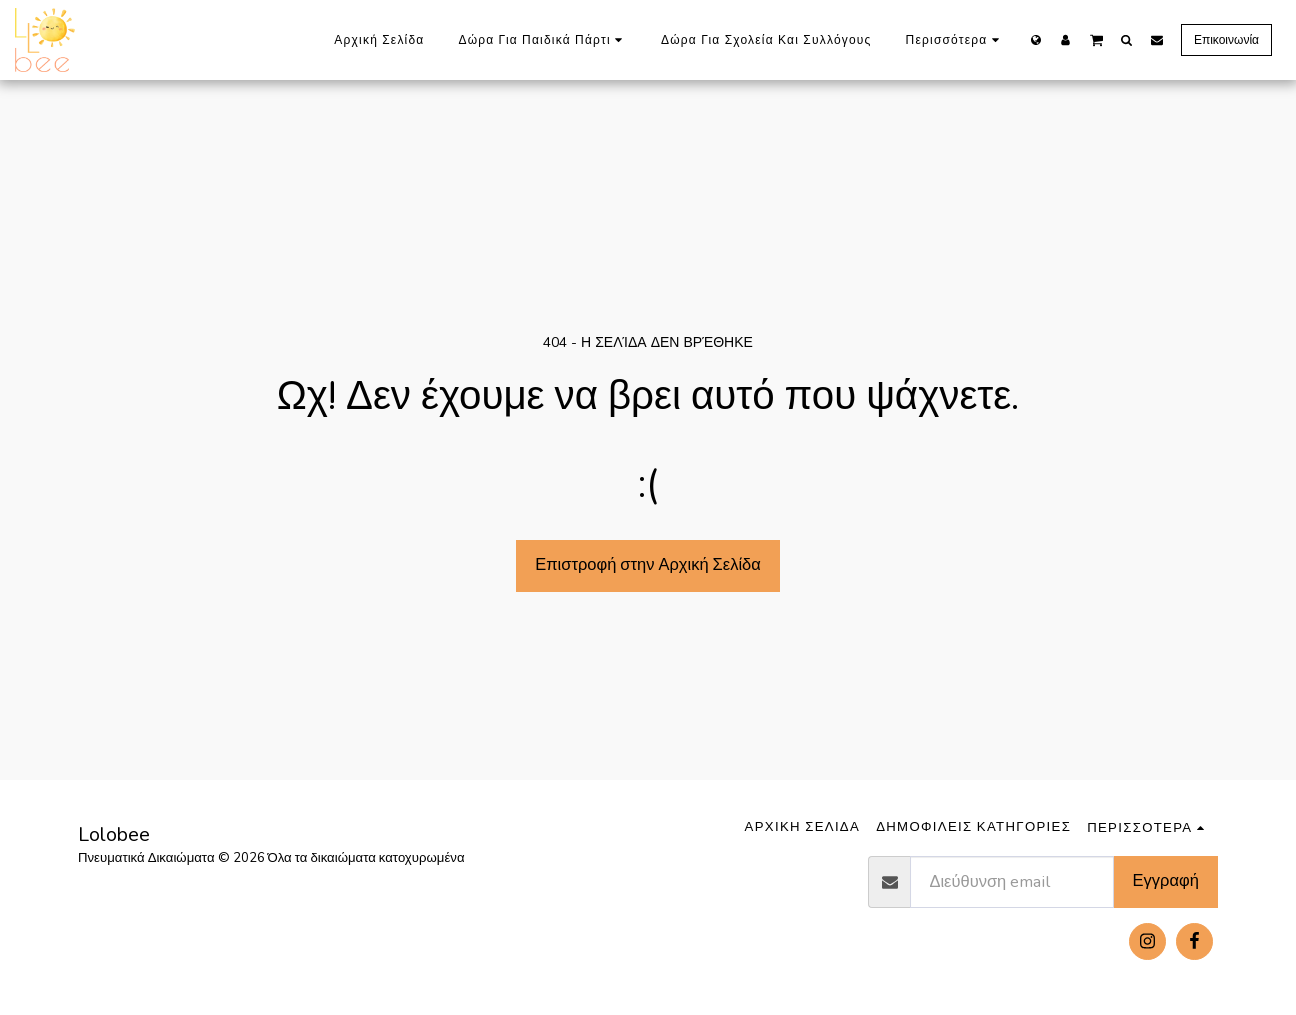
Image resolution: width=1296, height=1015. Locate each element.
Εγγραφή (1166, 880)
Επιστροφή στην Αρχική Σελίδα (648, 564)
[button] (1096, 39)
